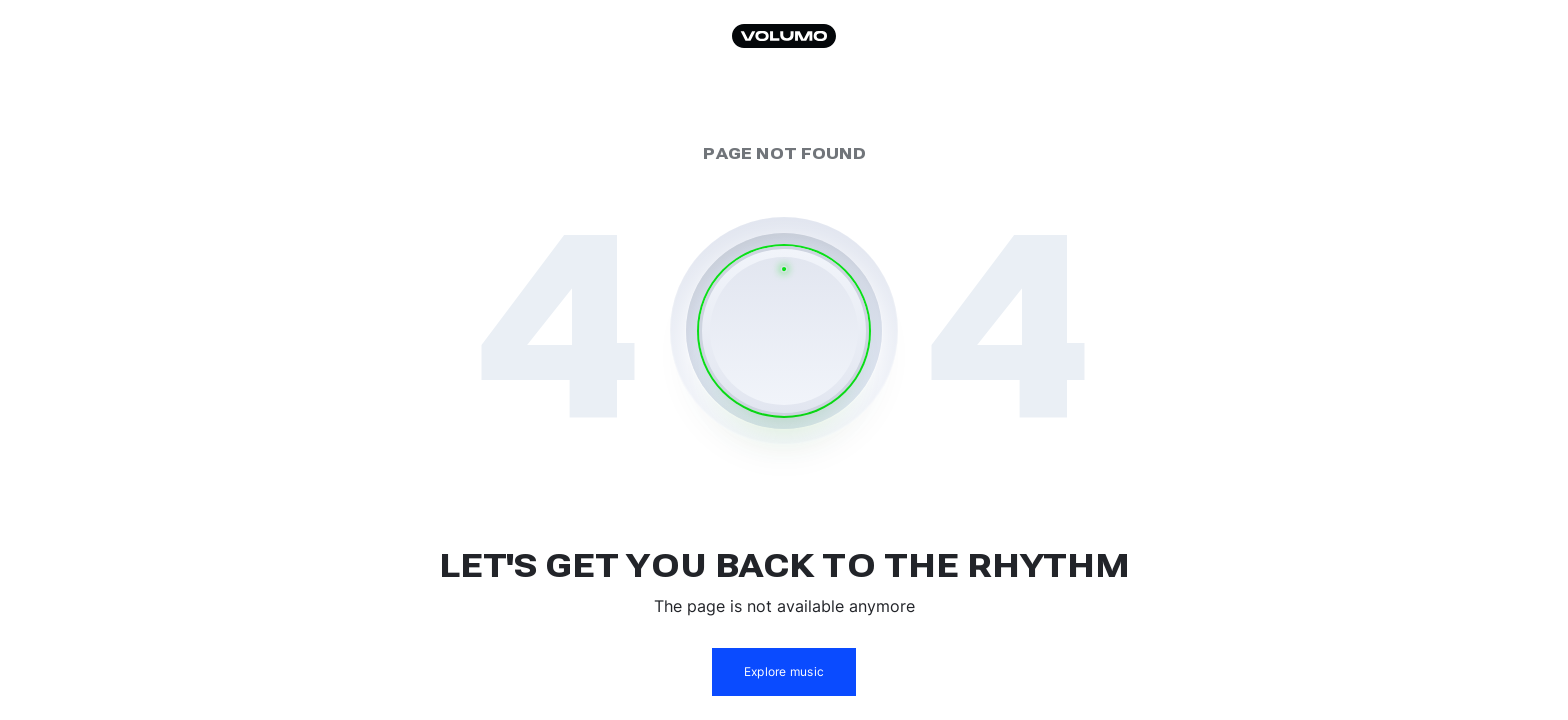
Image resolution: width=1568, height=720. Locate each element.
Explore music (784, 671)
